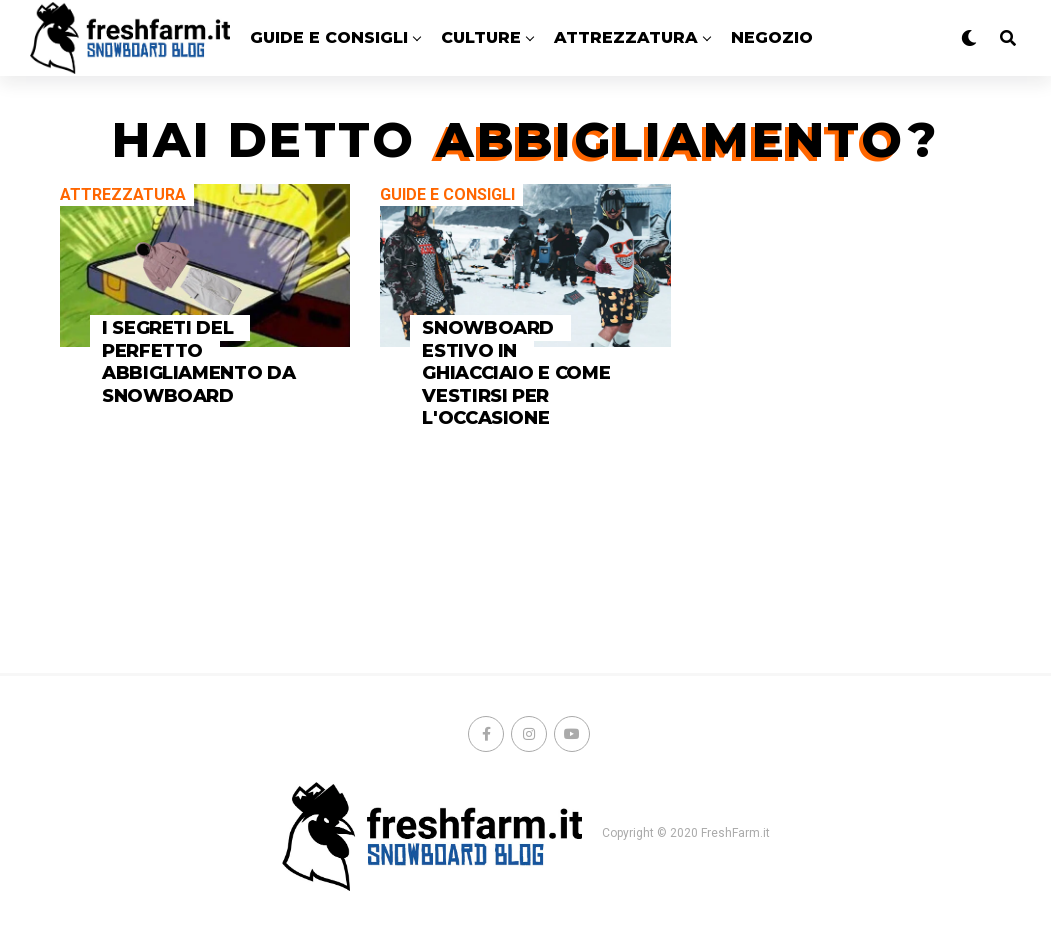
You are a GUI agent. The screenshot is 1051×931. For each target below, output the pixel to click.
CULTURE (481, 37)
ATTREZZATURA (626, 37)
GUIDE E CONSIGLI (329, 37)
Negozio (772, 37)
